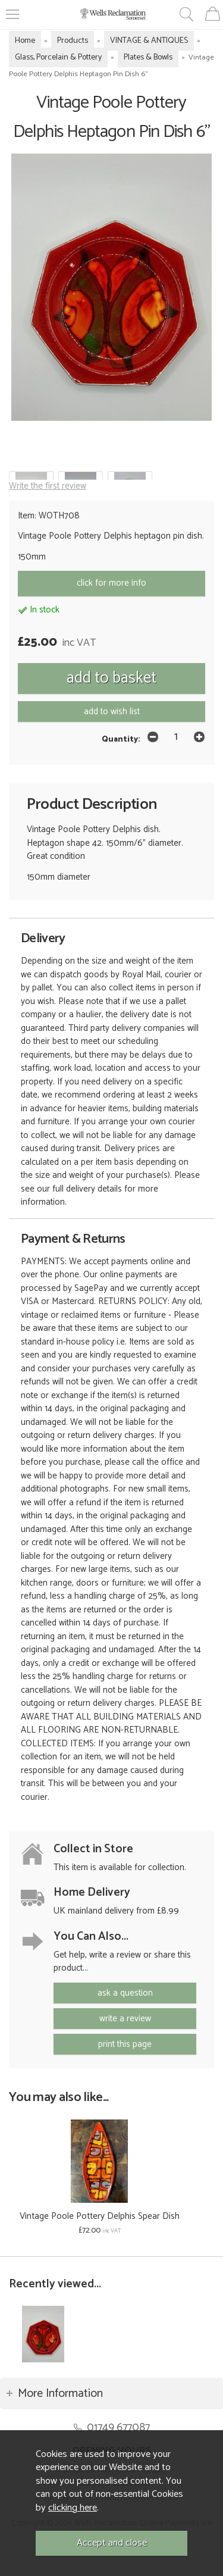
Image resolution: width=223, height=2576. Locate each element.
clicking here (72, 2508)
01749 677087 (118, 2427)
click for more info (111, 583)
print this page (125, 2044)
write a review (125, 2018)
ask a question (125, 1993)
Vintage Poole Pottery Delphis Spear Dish (100, 2216)
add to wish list (112, 711)
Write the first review (47, 486)
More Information (60, 2393)
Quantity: (121, 739)
